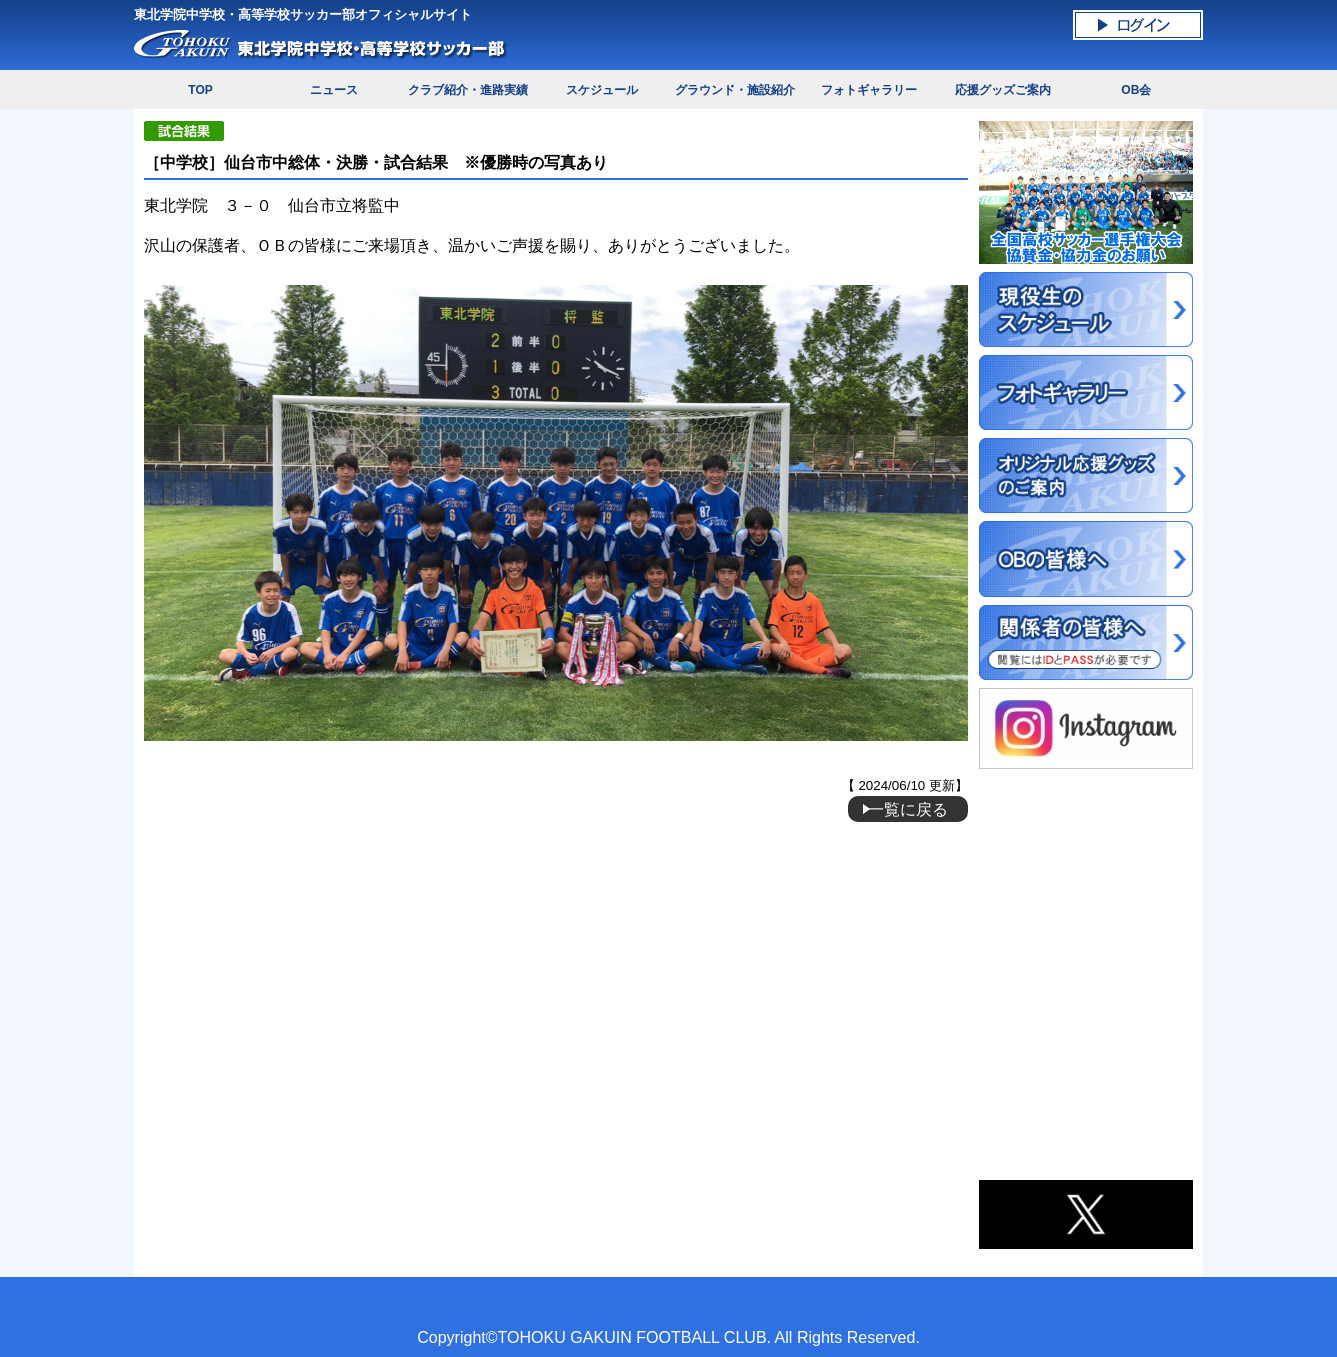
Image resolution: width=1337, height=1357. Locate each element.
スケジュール (602, 90)
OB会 (1136, 90)
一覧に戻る (908, 809)
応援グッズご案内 (1003, 90)
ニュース (334, 90)
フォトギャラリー (869, 90)
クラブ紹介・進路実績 (468, 90)
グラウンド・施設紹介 (735, 90)
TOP (200, 90)
